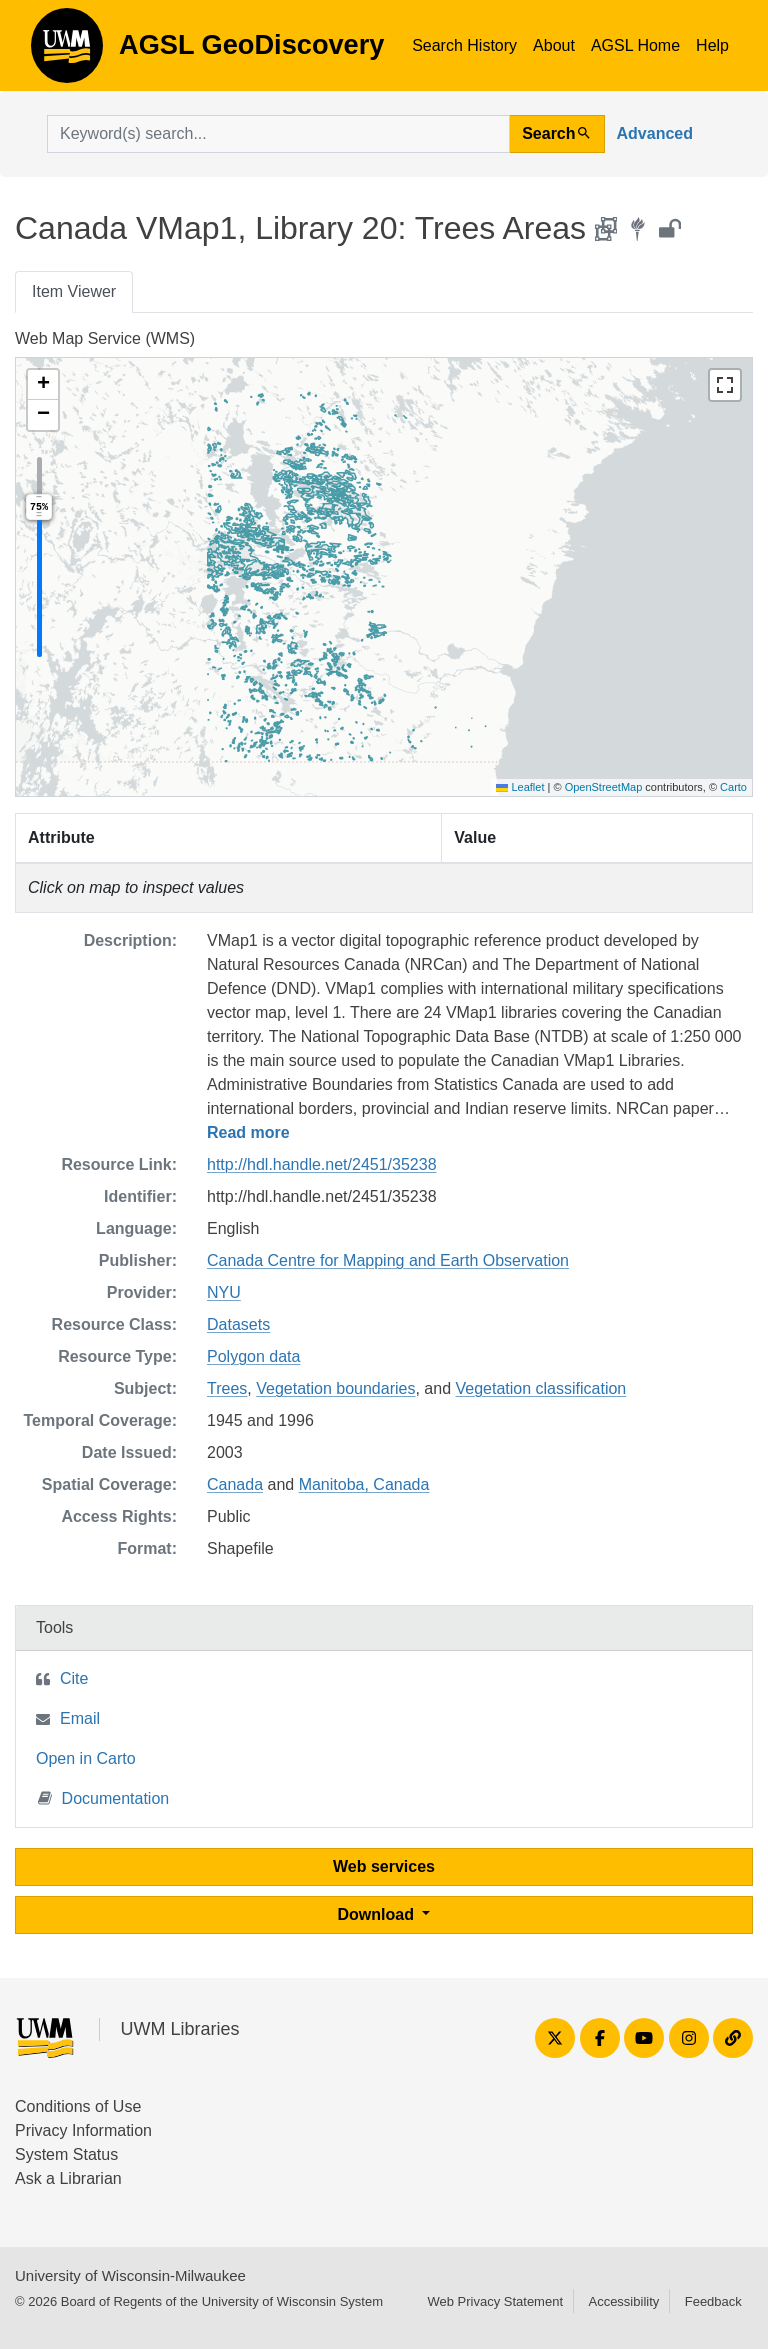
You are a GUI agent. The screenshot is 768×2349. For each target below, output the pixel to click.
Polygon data (253, 1356)
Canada (235, 1484)
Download (378, 1914)
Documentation (104, 1797)
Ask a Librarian (68, 2178)
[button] (43, 385)
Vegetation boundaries (335, 1388)
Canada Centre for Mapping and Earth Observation (388, 1260)
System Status (66, 2154)
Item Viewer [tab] (74, 291)
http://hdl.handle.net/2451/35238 (322, 1164)
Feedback (713, 2301)
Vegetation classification (540, 1388)
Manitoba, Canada (364, 1484)
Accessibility (623, 2301)
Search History (464, 45)
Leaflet (520, 787)
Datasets (238, 1324)
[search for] (278, 134)
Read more (248, 1132)
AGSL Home (635, 45)
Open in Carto (86, 1758)
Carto (733, 787)
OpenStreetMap (604, 787)
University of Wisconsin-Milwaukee (130, 2275)
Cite (74, 1678)
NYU (224, 1292)
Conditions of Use (78, 2106)
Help (712, 45)
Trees (227, 1388)
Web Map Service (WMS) (105, 338)
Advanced (655, 133)
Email (80, 1718)
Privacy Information (83, 2130)
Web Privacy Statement (495, 2301)
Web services (384, 1866)
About (554, 45)
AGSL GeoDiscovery (67, 52)
